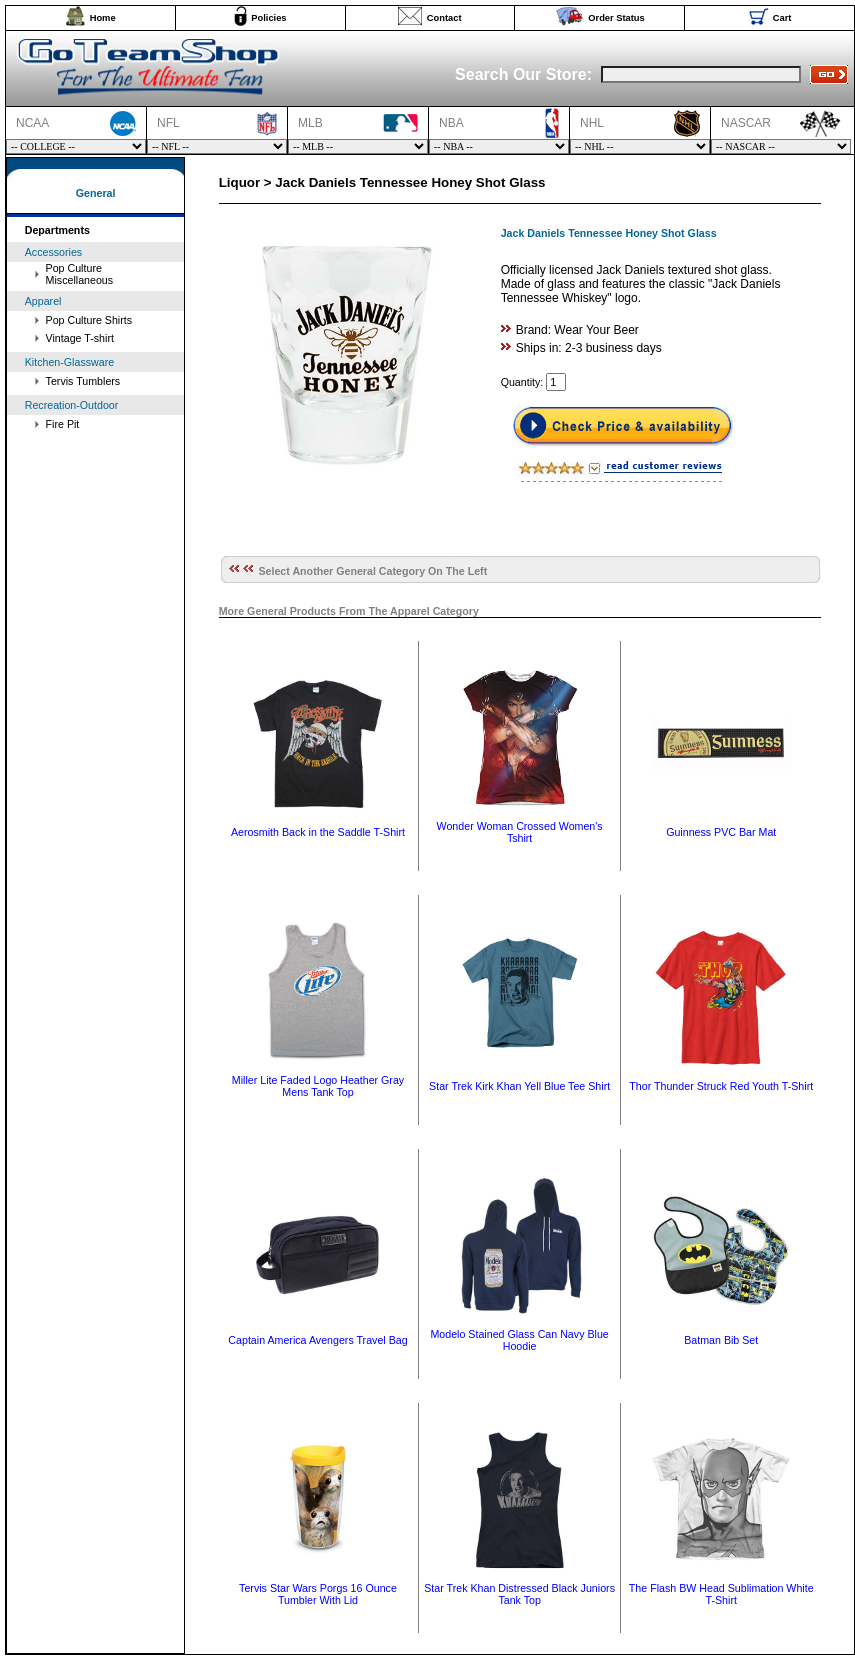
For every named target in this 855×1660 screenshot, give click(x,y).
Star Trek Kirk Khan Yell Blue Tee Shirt (519, 1086)
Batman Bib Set (721, 1340)
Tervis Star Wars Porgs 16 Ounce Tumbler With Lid (318, 1594)
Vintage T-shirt (80, 338)
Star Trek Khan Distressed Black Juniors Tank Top (519, 1594)
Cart (782, 18)
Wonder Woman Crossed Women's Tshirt (520, 832)
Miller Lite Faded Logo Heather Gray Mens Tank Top (318, 1086)
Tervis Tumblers (83, 381)
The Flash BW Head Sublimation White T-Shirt (721, 1594)
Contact (444, 18)
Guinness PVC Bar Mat (721, 832)
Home (103, 18)
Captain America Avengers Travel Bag (317, 1340)
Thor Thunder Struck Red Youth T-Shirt (721, 1086)
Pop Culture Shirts (89, 320)
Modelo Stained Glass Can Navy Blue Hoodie (519, 1340)
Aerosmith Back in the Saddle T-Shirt (318, 832)
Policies (268, 18)
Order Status (616, 18)
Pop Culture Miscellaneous (80, 274)
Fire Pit (63, 424)
